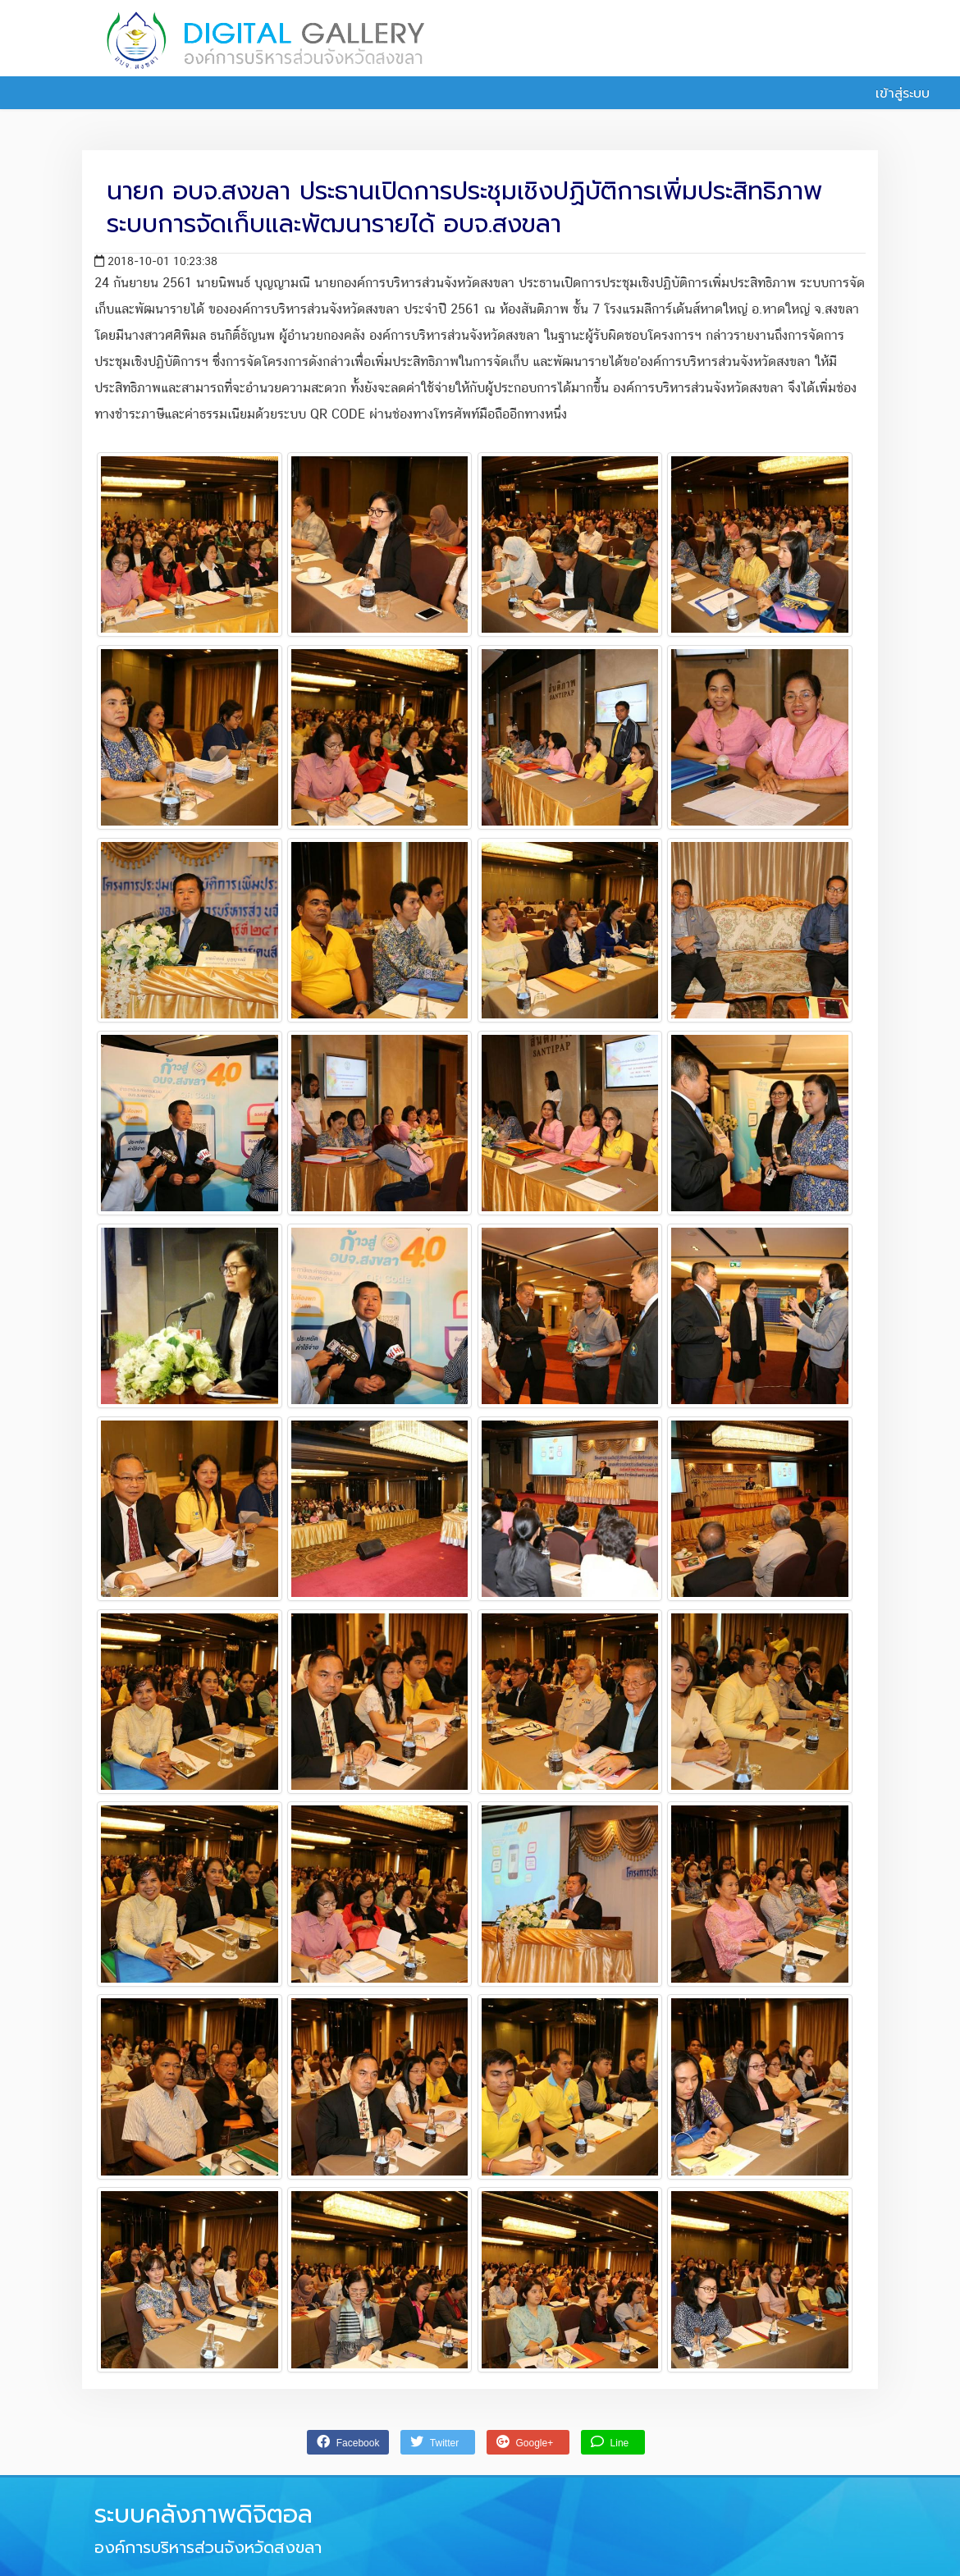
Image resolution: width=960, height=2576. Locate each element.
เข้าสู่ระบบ (893, 93)
